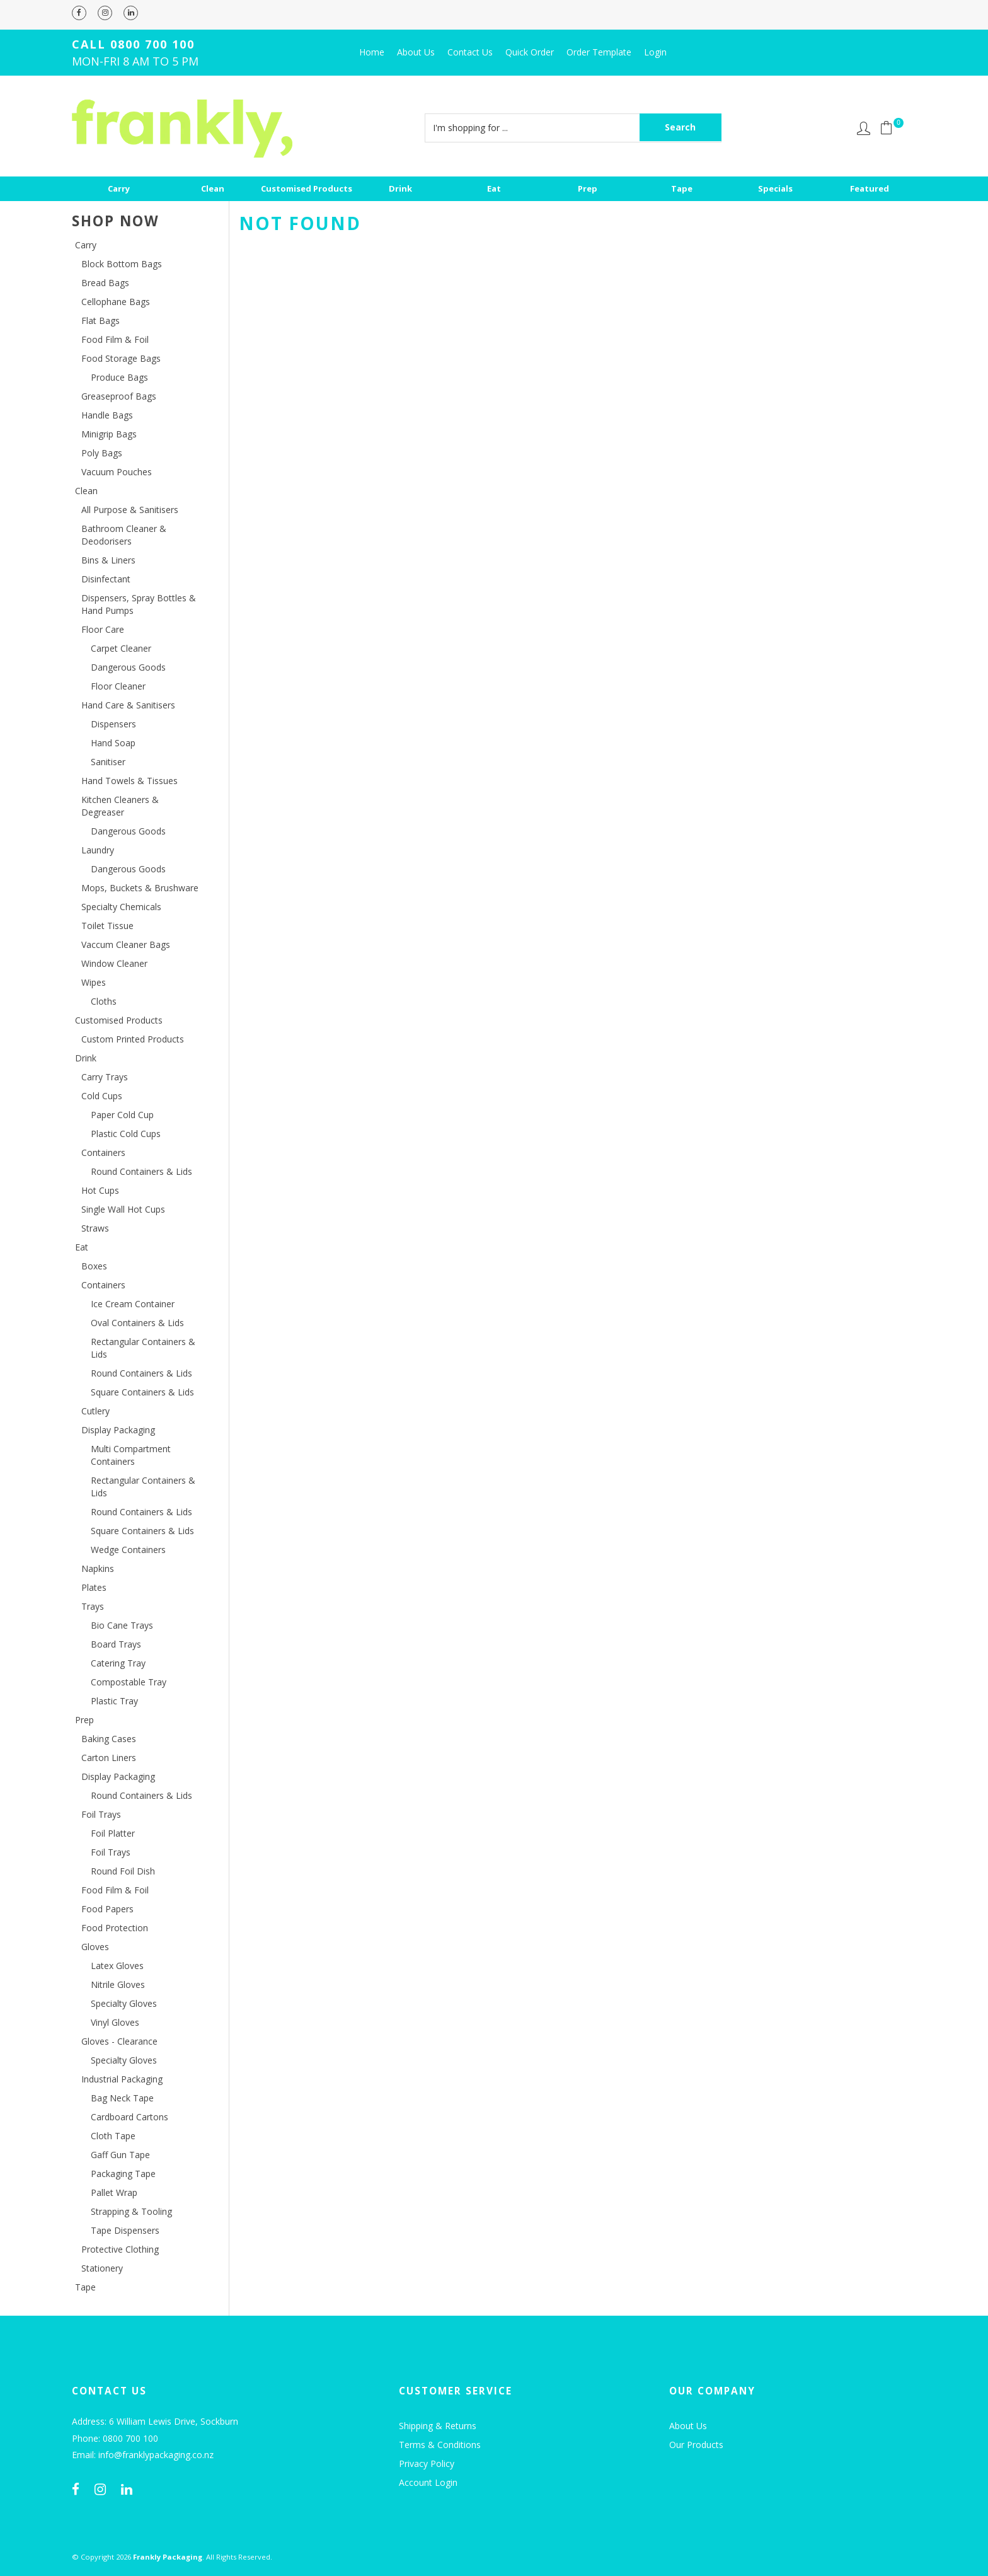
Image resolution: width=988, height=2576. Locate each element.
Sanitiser (108, 762)
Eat (494, 188)
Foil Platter (113, 1833)
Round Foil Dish (123, 1871)
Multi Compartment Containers (131, 1455)
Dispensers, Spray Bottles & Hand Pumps (138, 604)
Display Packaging (118, 1430)
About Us (416, 52)
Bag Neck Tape (122, 2098)
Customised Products (306, 188)
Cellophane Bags (115, 302)
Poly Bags (101, 453)
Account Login (428, 2482)
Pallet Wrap (114, 2192)
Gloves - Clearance (119, 2041)
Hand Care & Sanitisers (128, 705)
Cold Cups (101, 1096)
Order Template (598, 52)
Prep (587, 188)
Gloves (95, 1947)
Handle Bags (107, 415)
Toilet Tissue (107, 926)
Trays (92, 1606)
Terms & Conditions (440, 2445)
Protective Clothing (120, 2249)
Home (371, 52)
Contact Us (470, 52)
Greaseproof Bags (118, 396)
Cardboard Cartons (129, 2117)
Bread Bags (105, 283)
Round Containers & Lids (141, 1171)
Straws (95, 1228)
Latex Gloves (117, 1966)
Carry (119, 188)
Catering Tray (118, 1663)
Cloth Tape (113, 2136)
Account (863, 128)
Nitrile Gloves (118, 1984)
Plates (93, 1587)
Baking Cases (108, 1739)
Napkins (97, 1568)
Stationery (102, 2268)
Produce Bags (119, 377)
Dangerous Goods (128, 667)
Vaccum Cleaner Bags (125, 944)
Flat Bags (100, 320)
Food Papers (107, 1909)
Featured (869, 188)
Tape (681, 188)
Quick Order (529, 52)
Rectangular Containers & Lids (143, 1348)
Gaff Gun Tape (120, 2155)
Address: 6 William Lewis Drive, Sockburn (155, 2422)
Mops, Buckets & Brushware (139, 888)
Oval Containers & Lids (137, 1323)
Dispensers (113, 724)
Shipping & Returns (437, 2426)
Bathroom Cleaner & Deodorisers (123, 535)
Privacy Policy (426, 2463)
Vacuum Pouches (116, 472)
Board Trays (116, 1644)
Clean (212, 188)
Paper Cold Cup (122, 1115)
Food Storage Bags (121, 358)
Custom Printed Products (132, 1039)
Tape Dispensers (125, 2230)
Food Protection (114, 1928)
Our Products (696, 2445)
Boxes (94, 1266)
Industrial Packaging (122, 2079)
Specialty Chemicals (121, 907)
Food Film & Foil (115, 339)
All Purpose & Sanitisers (129, 510)
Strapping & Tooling (131, 2211)
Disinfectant (105, 579)
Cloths (104, 1001)
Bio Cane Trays (122, 1625)
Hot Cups (100, 1190)
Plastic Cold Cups (126, 1134)
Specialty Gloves (124, 2003)
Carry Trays (104, 1077)
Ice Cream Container (133, 1304)
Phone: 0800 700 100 (115, 2439)
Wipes (93, 982)
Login (655, 52)
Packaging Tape (123, 2174)
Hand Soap (113, 743)
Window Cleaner (114, 963)
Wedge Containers (128, 1550)
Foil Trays (101, 1814)
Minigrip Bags (109, 434)
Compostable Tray (128, 1682)
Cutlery (95, 1411)
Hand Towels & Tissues (129, 781)
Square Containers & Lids (142, 1392)
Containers (103, 1152)
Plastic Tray (114, 1701)
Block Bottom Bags (121, 264)
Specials (775, 188)
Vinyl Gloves (115, 2022)
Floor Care (102, 629)
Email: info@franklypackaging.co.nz (143, 2455)
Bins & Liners (108, 560)
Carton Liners (108, 1758)
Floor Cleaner (118, 686)
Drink (400, 188)
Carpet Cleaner (121, 648)
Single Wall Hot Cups (123, 1209)
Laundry (97, 850)
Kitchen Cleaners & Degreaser (120, 806)
